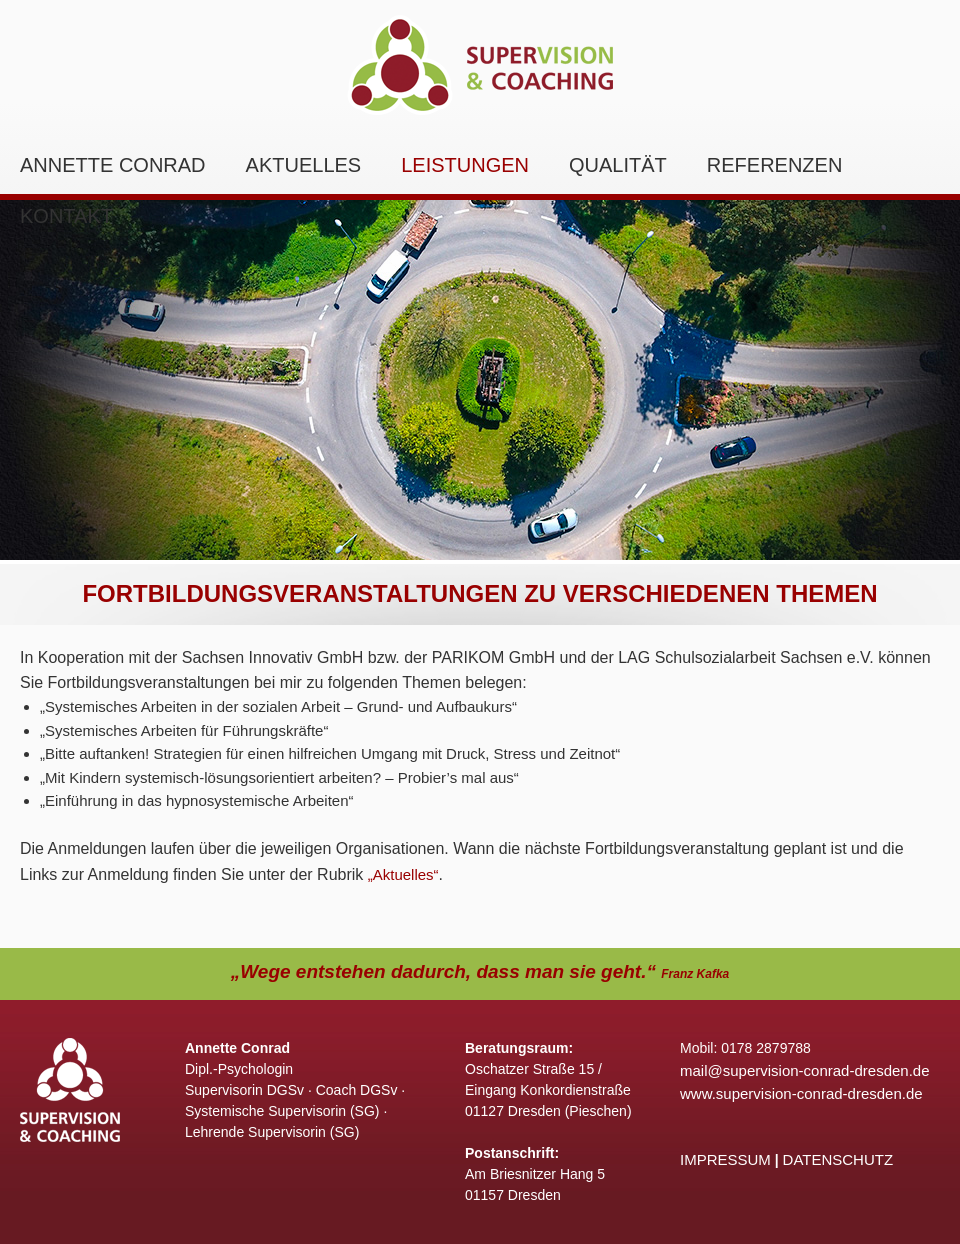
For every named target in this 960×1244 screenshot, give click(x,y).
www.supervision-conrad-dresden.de (801, 1093)
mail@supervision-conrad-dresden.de (805, 1070)
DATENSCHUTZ (838, 1159)
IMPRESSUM (725, 1159)
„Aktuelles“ (403, 874)
